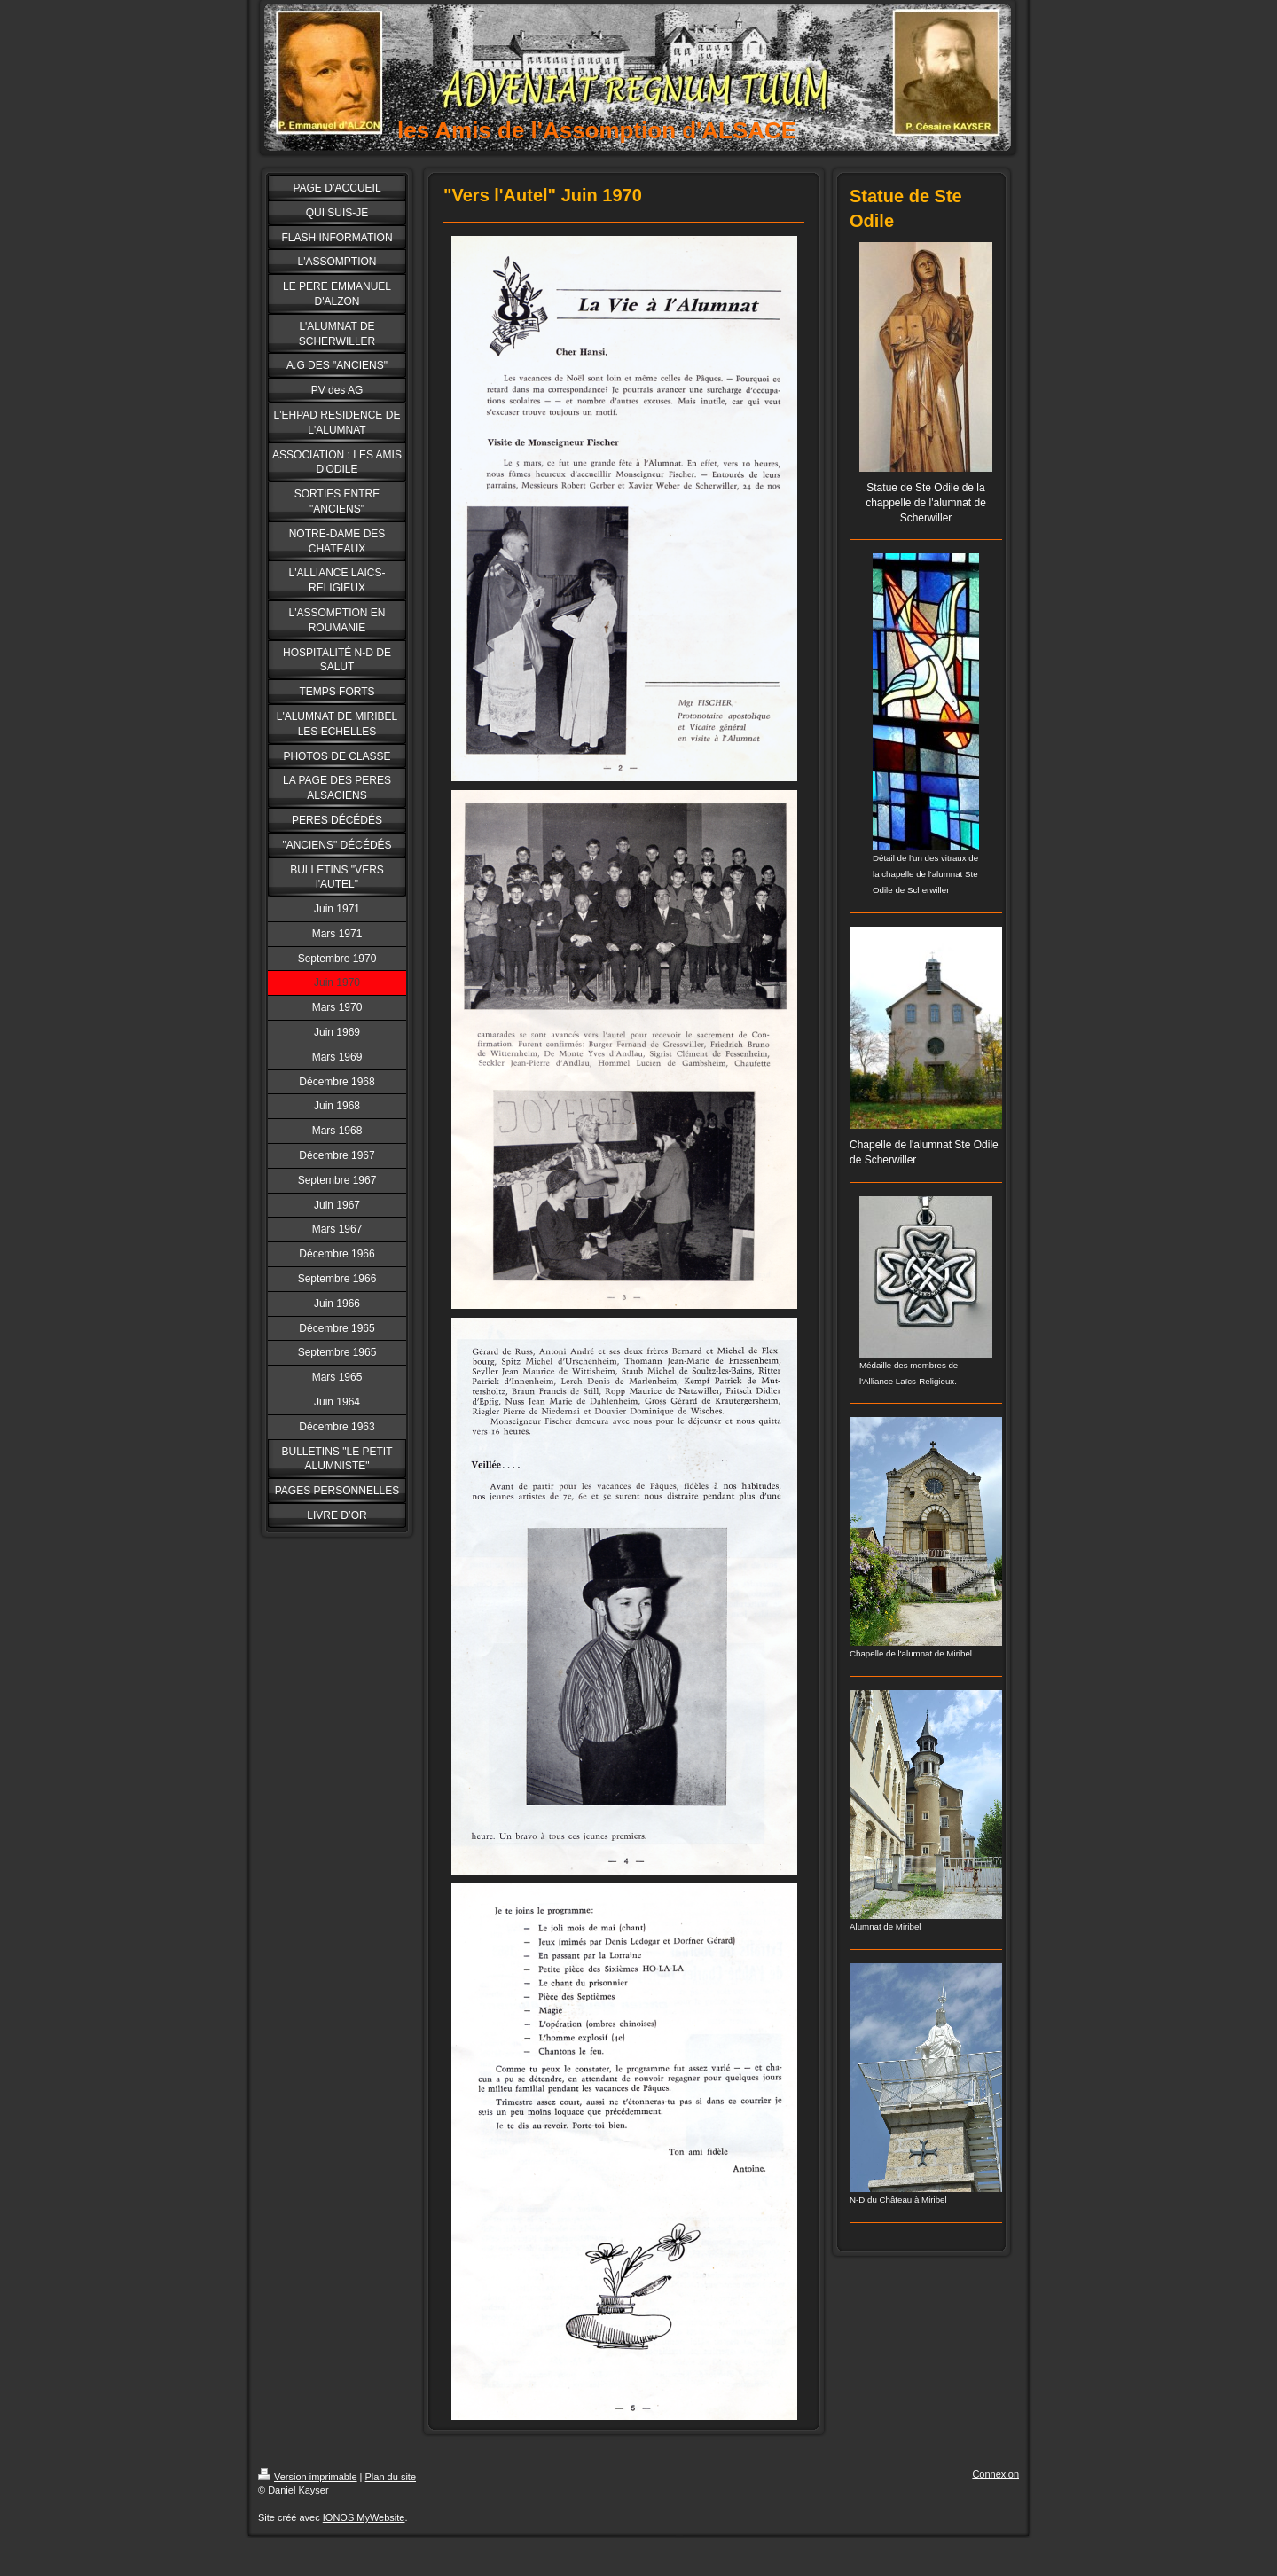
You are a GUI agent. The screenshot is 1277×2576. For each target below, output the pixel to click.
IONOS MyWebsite (364, 2517)
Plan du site (390, 2476)
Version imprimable (307, 2476)
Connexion (995, 2474)
